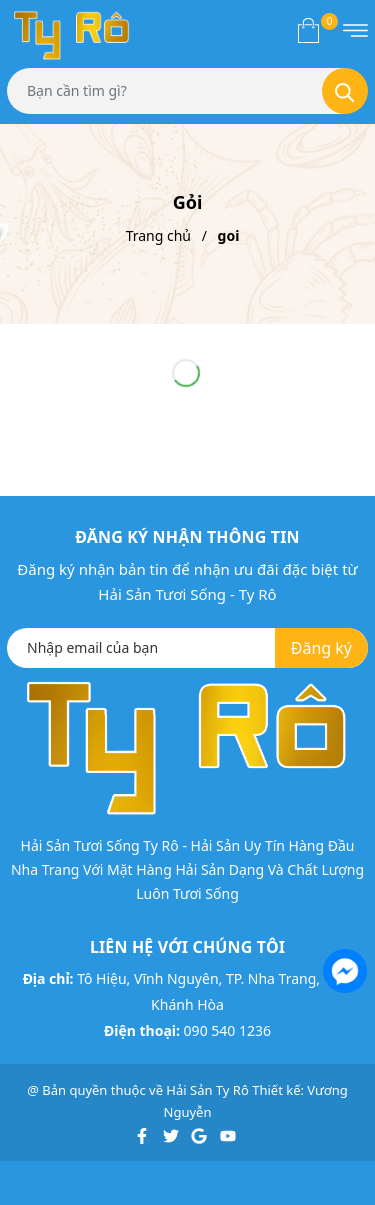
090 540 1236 (227, 1030)
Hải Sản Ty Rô (207, 1090)
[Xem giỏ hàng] (308, 30)
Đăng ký (321, 648)
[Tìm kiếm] (345, 91)
